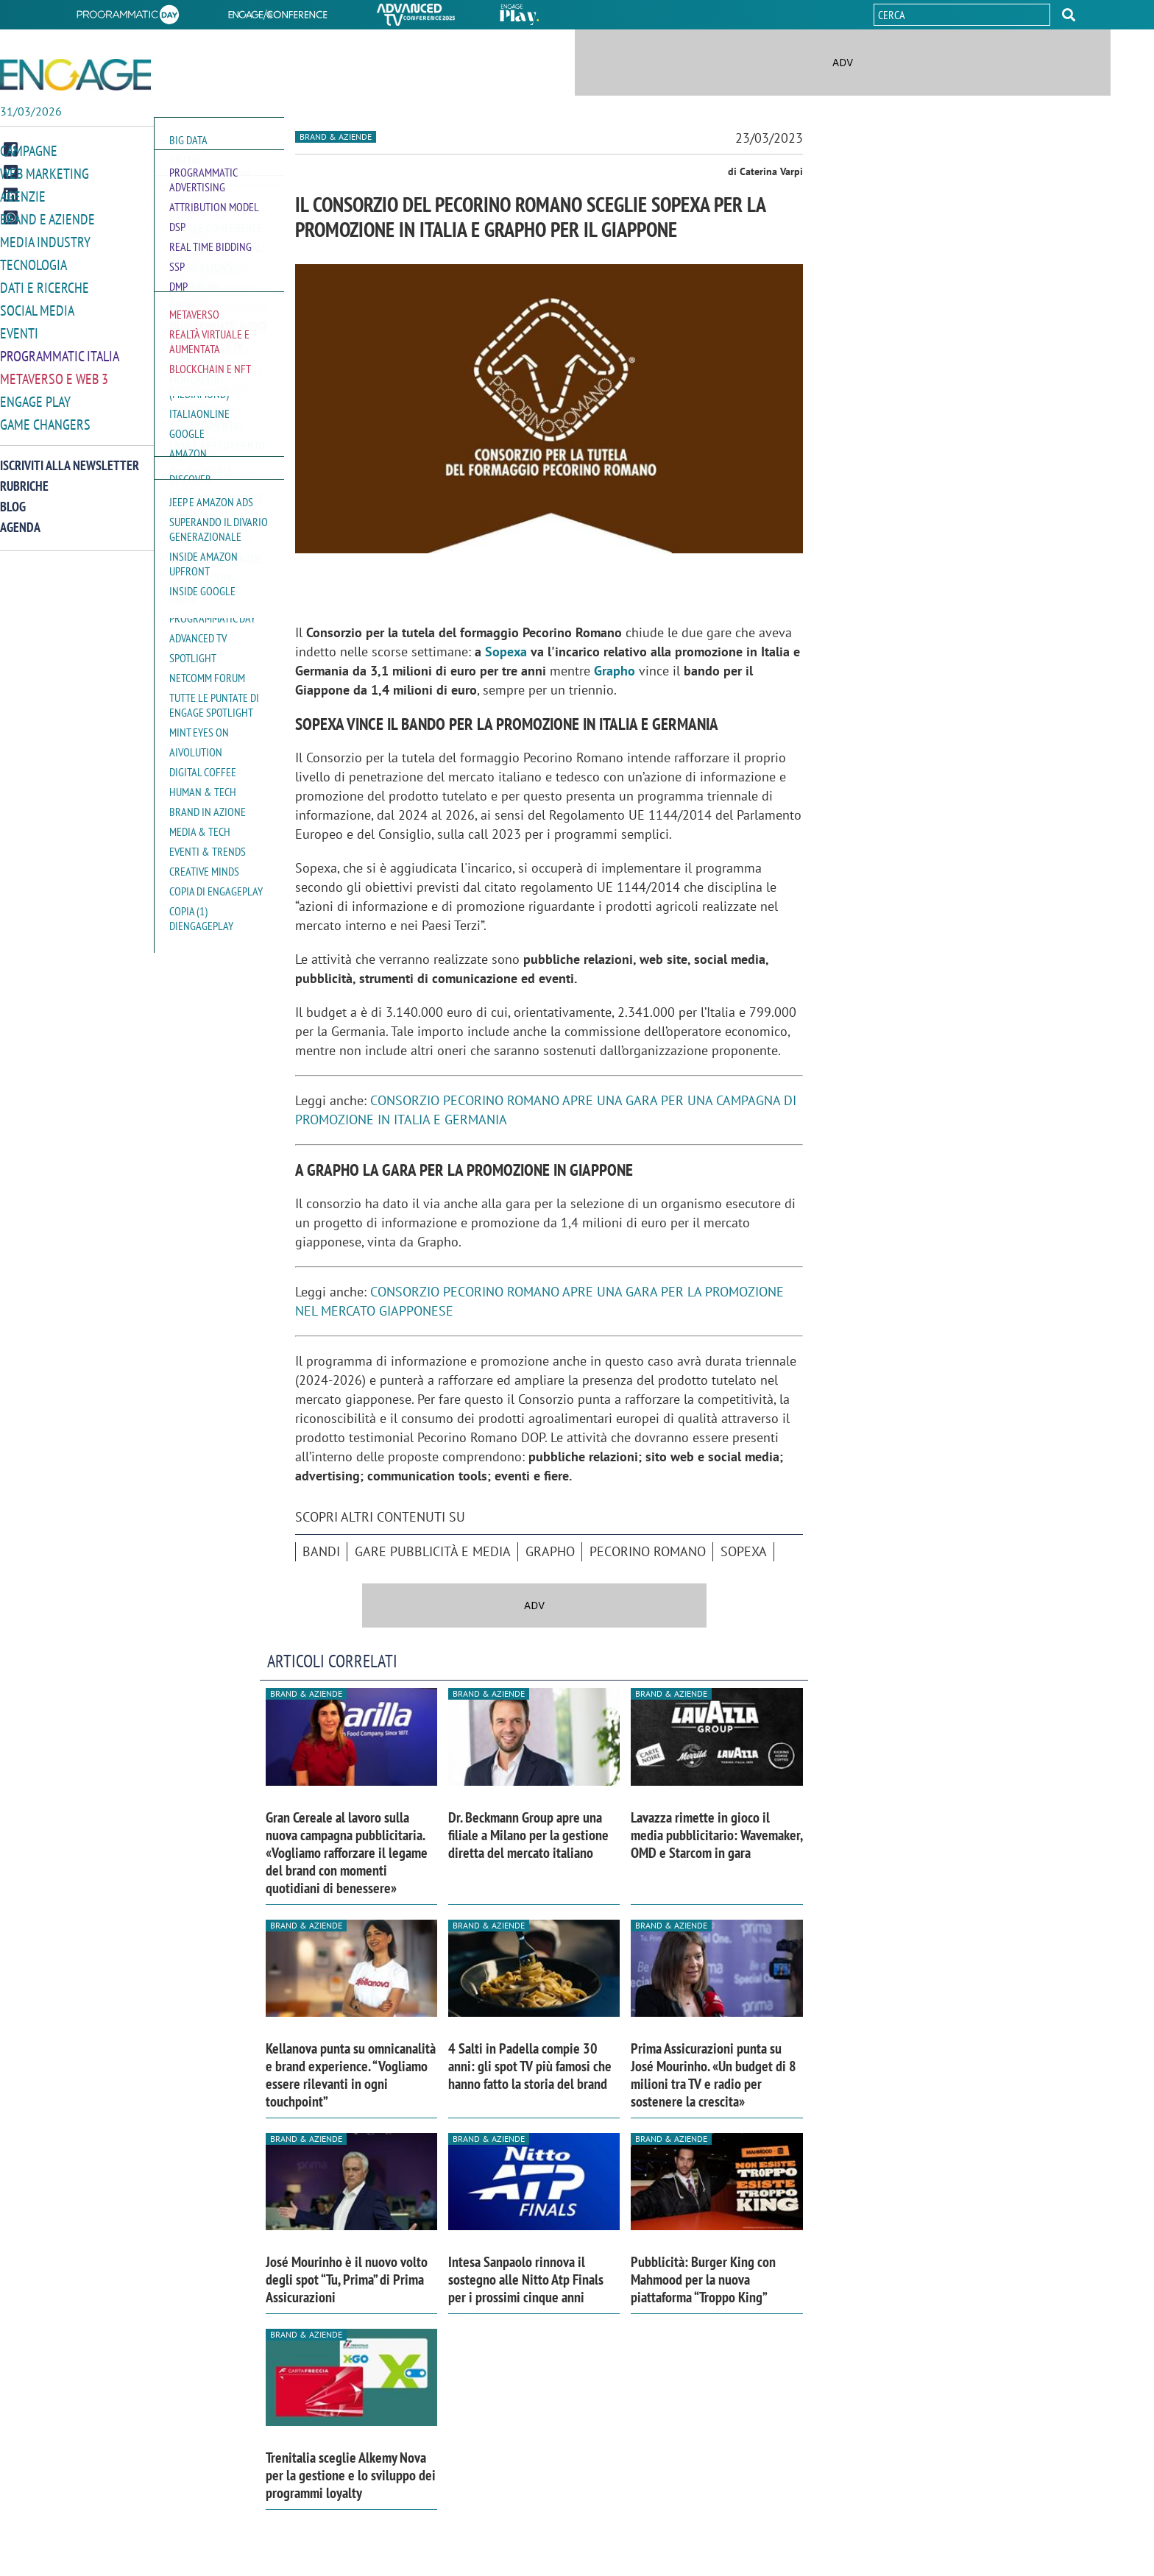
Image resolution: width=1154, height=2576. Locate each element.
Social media (37, 308)
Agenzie (23, 197)
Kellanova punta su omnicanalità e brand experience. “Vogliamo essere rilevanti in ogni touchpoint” (351, 2075)
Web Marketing (44, 175)
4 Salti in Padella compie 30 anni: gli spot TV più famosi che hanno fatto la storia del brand (530, 2066)
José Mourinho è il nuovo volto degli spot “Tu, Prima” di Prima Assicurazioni (347, 2279)
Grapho (614, 670)
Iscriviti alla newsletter (69, 458)
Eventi (19, 330)
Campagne (28, 153)
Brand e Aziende (47, 219)
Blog (13, 500)
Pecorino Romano (648, 1551)
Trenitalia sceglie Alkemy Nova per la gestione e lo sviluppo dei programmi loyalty (351, 2475)
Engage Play (35, 396)
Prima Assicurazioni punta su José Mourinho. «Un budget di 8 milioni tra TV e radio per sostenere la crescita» (713, 2075)
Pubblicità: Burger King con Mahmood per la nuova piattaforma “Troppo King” (703, 2279)
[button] (1069, 15)
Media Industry (45, 242)
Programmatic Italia (59, 352)
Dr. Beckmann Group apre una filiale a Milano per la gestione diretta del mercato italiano (528, 1835)
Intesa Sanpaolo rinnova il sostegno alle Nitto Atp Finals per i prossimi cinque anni (525, 2279)
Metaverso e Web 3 (54, 374)
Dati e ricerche (44, 286)
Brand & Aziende (336, 136)
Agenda (20, 520)
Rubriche (24, 479)
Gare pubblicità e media (433, 1551)
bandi (321, 1551)
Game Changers (45, 418)
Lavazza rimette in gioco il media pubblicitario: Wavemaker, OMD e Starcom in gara (716, 1835)
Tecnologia (33, 264)
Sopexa (506, 651)
